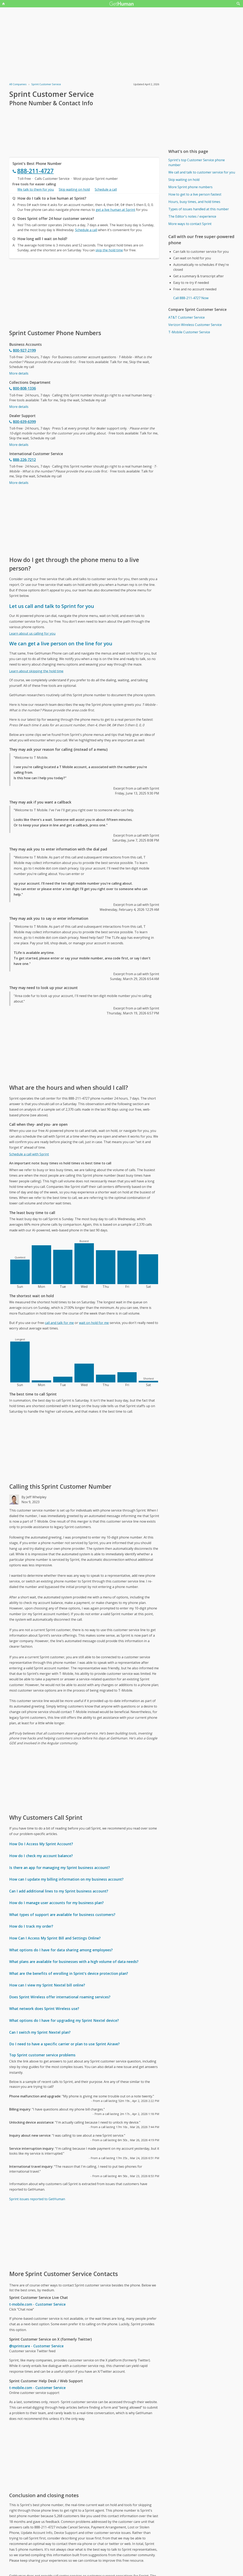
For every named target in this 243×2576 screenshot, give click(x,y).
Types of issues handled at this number (198, 209)
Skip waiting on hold (74, 189)
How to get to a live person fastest (194, 194)
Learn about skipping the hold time (36, 671)
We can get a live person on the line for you (60, 643)
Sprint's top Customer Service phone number (196, 162)
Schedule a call (106, 189)
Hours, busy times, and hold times (194, 201)
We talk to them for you (35, 189)
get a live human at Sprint (115, 209)
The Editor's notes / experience (192, 216)
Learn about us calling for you (32, 633)
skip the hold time (109, 250)
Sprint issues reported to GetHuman (37, 2199)
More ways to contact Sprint (190, 224)
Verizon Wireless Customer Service (195, 324)
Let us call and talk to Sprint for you (51, 606)
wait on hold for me (94, 1322)
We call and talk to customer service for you (201, 172)
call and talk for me (59, 1322)
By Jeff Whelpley (33, 1497)
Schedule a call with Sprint (29, 1154)
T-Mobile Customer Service (189, 332)
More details (18, 373)
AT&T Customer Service (186, 317)
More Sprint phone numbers (190, 187)
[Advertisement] (84, 293)
